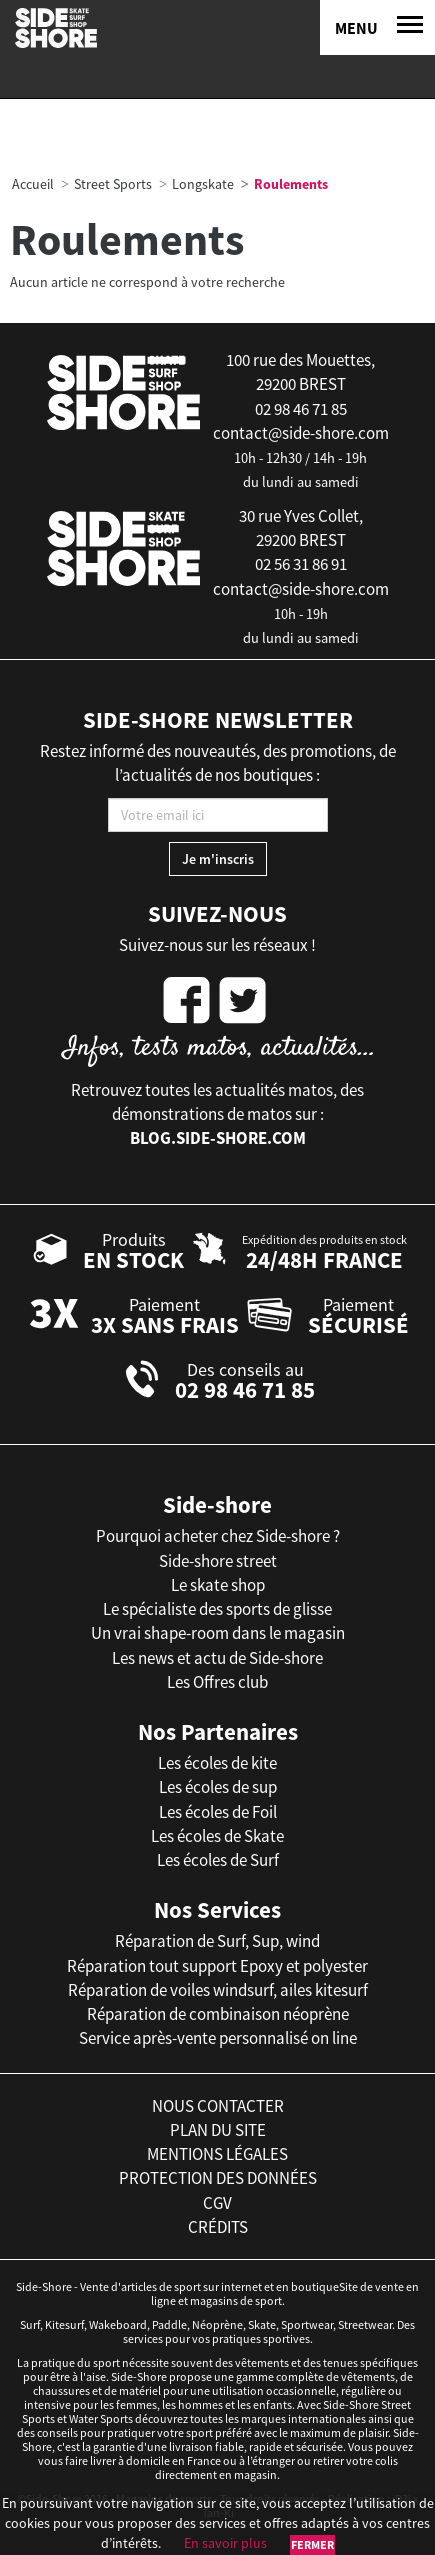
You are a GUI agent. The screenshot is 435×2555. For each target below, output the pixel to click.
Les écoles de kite (217, 1763)
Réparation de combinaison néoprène (218, 2014)
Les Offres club (217, 1682)
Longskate (203, 184)
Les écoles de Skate (217, 1836)
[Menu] (377, 27)
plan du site (218, 2130)
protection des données (218, 2178)
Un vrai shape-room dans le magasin (218, 1633)
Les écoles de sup (218, 1787)
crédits (218, 2227)
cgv (217, 2203)
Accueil (33, 184)
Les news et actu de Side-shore (217, 1658)
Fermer (312, 2544)
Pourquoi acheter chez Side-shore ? (218, 1536)
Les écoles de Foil (218, 1812)
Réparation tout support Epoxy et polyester (217, 1966)
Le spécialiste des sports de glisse (217, 1609)
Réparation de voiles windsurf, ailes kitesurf (218, 1990)
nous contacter (218, 2106)
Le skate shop (218, 1585)
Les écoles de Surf (218, 1860)
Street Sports (113, 184)
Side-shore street (218, 1561)
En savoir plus (225, 2543)
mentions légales (217, 2154)
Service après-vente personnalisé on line (218, 2038)
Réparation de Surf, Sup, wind (217, 1941)
